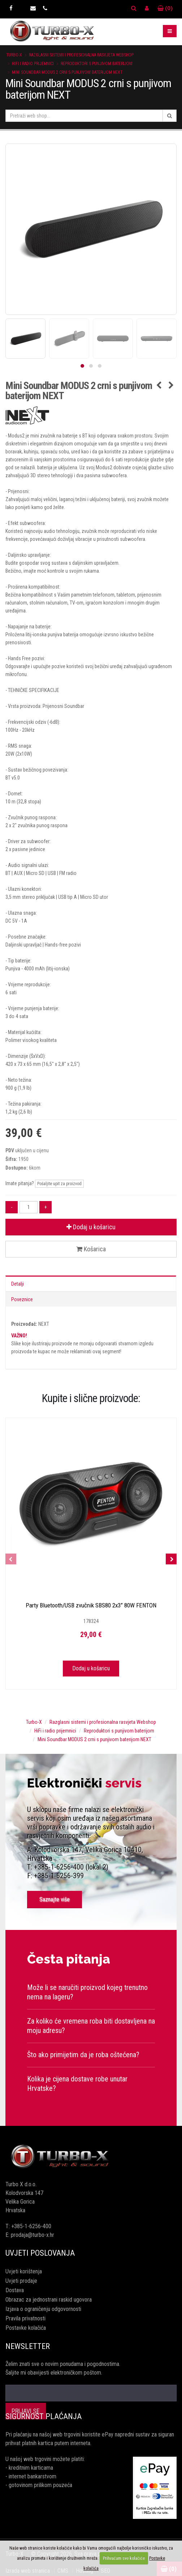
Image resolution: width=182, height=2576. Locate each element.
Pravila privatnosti (25, 2318)
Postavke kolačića (25, 2327)
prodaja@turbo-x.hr (32, 2234)
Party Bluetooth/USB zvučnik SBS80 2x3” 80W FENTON (91, 1605)
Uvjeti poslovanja (40, 2252)
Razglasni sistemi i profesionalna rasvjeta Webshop (81, 54)
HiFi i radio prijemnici (33, 63)
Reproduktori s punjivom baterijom (97, 63)
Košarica (91, 1249)
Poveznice (22, 1299)
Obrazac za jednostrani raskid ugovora (48, 2299)
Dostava (14, 2290)
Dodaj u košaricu (91, 1227)
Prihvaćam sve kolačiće (124, 2558)
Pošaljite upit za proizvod (59, 1183)
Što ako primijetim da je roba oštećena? (83, 2054)
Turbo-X (14, 54)
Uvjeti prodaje (21, 2280)
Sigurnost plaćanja (43, 2416)
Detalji (17, 1284)
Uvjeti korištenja (23, 2271)
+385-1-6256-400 (31, 2226)
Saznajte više (54, 1899)
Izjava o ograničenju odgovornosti (43, 2309)
